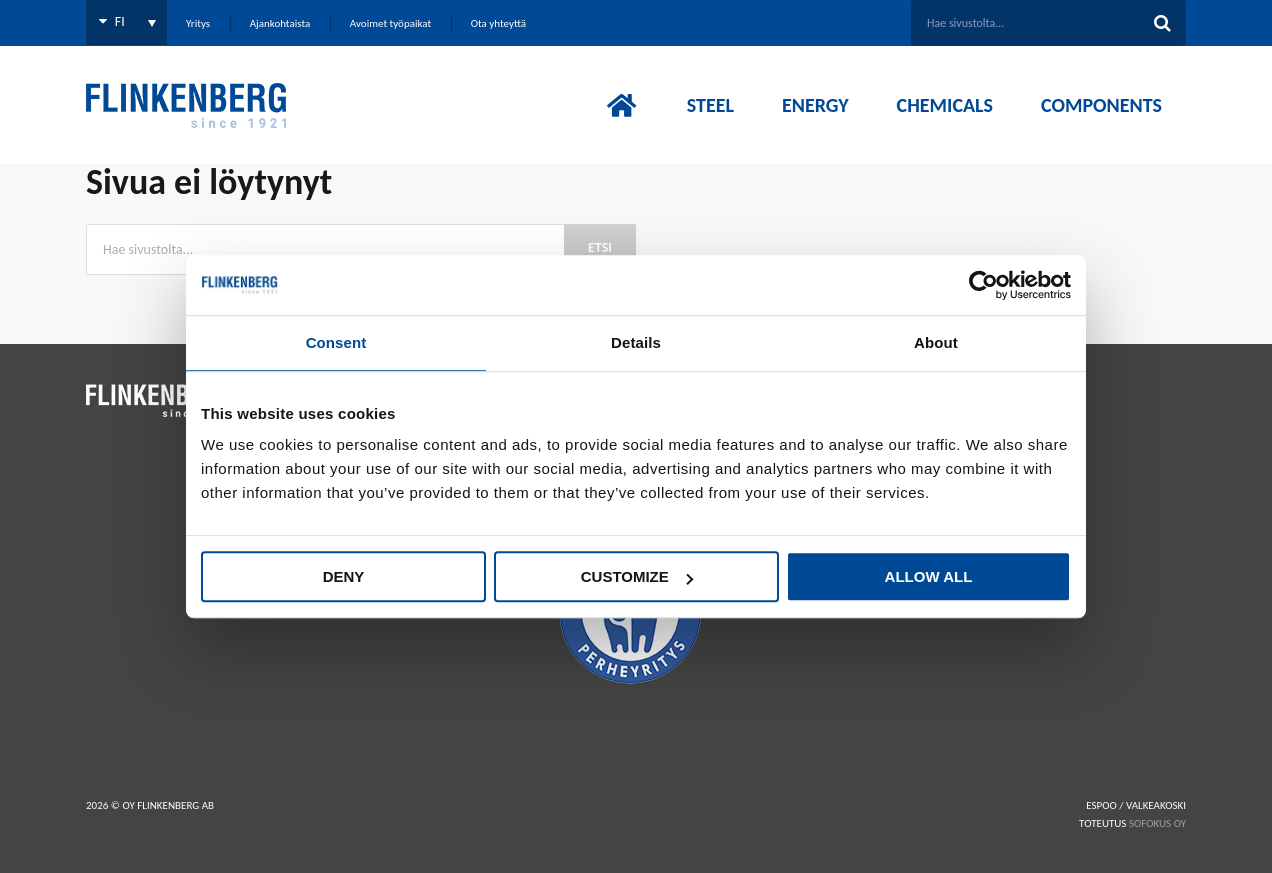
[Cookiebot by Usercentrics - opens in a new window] (983, 285)
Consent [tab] (336, 342)
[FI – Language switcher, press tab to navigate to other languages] (126, 22)
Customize (637, 576)
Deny (344, 576)
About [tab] (936, 342)
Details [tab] (636, 342)
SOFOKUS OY (1157, 823)
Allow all (929, 576)
